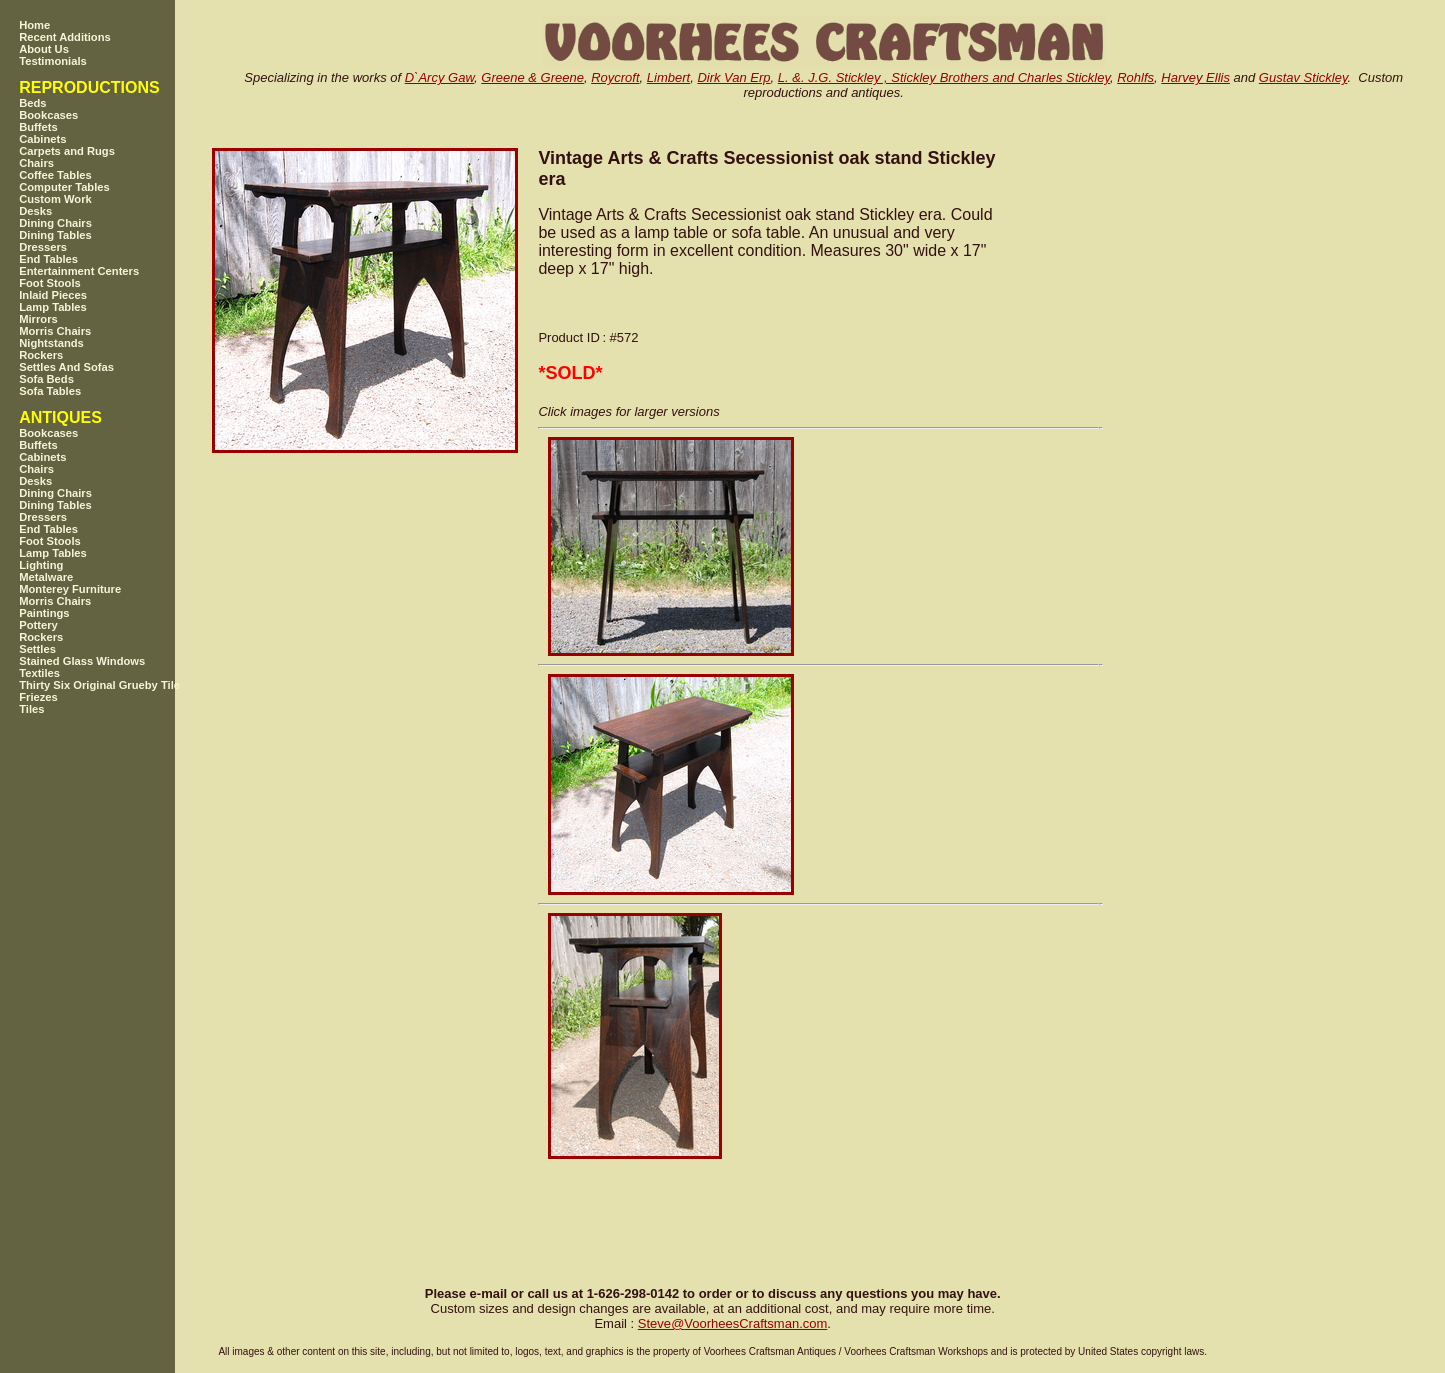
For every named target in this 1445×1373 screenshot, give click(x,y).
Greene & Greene (532, 77)
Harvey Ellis (1195, 77)
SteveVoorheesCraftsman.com (733, 1323)
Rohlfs (1135, 77)
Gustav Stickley (1303, 77)
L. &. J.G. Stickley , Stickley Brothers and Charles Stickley (944, 77)
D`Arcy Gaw (439, 77)
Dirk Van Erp (733, 77)
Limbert (668, 77)
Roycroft (615, 77)
